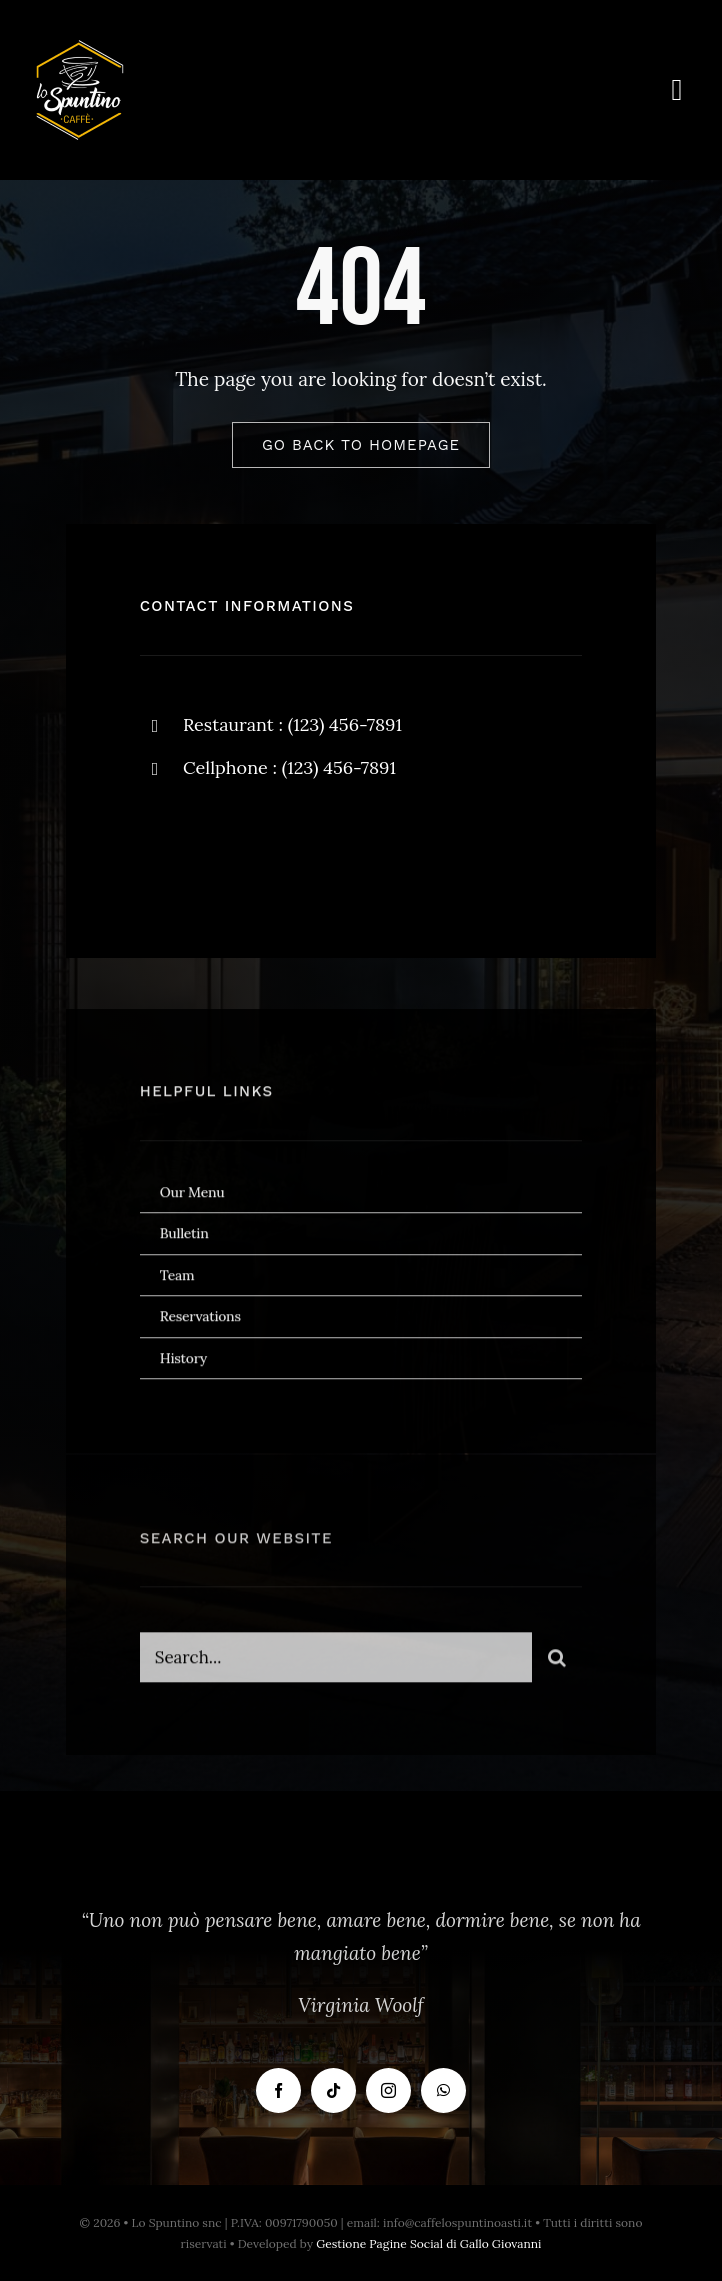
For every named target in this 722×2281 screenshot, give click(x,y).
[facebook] (162, 848)
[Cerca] (557, 1664)
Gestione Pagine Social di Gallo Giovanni (428, 2243)
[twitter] (217, 848)
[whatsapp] (443, 2090)
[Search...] (336, 1664)
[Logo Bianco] (80, 49)
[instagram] (272, 848)
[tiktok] (333, 2090)
